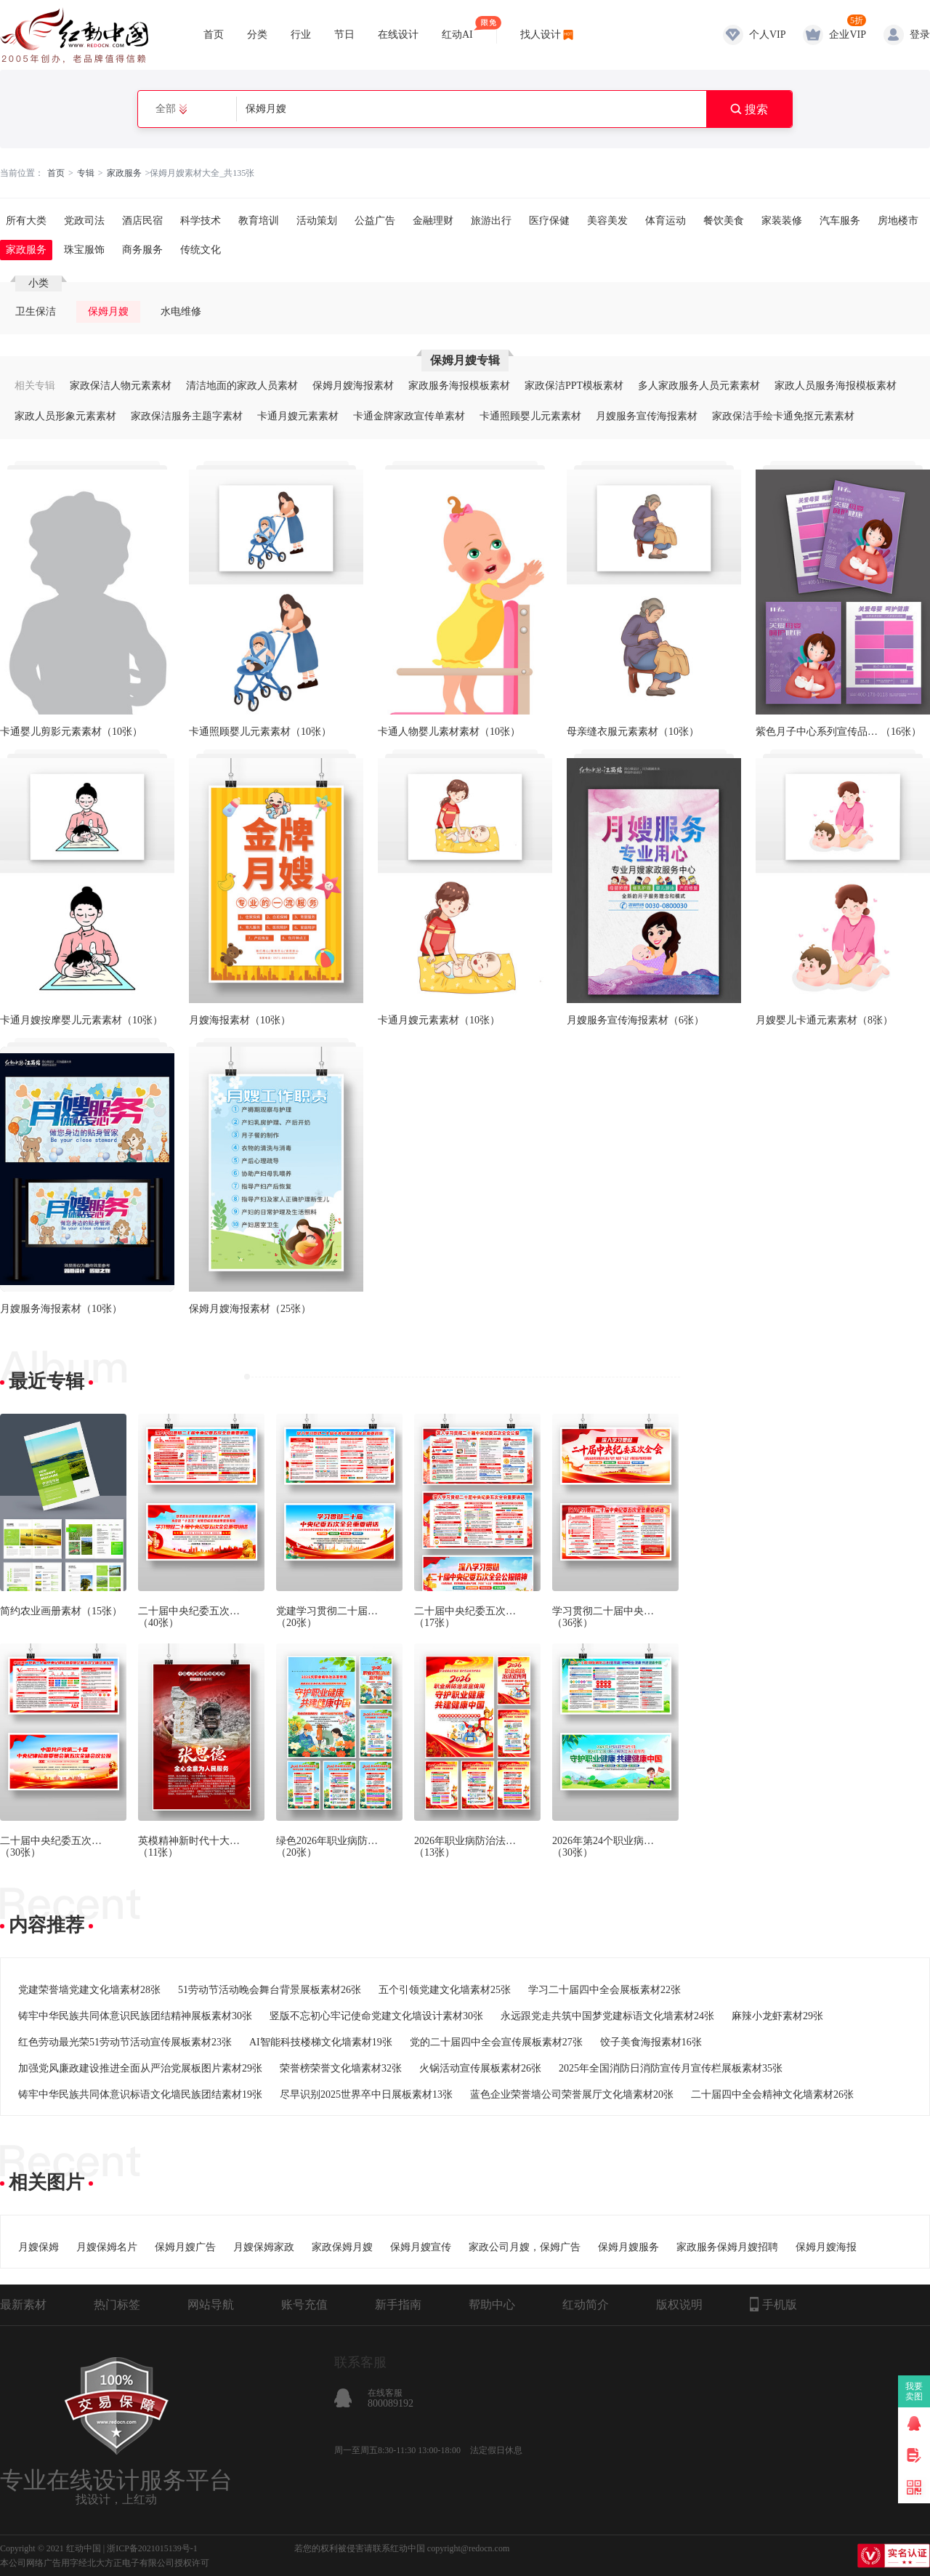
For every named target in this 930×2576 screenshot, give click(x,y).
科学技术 (200, 220)
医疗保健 (549, 220)
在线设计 (398, 34)
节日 (344, 34)
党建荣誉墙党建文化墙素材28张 (89, 1989)
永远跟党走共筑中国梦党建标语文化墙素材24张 (607, 2016)
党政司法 (84, 220)
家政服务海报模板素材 (459, 385)
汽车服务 (840, 220)
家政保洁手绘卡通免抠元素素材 (783, 416)
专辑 (85, 173)
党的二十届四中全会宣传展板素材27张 (496, 2042)
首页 (213, 34)
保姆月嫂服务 (628, 2247)
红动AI (457, 28)
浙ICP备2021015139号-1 (152, 2548)
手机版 (773, 2304)
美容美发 (607, 220)
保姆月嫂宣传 (420, 2247)
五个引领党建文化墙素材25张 (445, 1989)
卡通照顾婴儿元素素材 (530, 416)
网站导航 (210, 2304)
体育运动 (665, 220)
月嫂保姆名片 (106, 2247)
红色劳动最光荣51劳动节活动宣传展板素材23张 (125, 2042)
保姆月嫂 (108, 311)
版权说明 (679, 2304)
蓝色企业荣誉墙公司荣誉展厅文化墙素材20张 (572, 2094)
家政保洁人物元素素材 (120, 385)
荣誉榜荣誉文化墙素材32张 (341, 2068)
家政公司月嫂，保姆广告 (525, 2247)
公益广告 (375, 220)
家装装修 (781, 220)
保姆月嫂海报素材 (353, 385)
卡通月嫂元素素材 (298, 416)
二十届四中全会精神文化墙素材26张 (772, 2094)
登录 (920, 34)
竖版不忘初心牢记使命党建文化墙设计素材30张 (376, 2016)
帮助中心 (492, 2304)
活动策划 (316, 220)
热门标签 (117, 2304)
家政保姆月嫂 (342, 2247)
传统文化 (200, 249)
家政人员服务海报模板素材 (836, 385)
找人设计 (540, 34)
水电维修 (181, 311)
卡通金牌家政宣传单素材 (409, 416)
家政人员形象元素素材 (65, 416)
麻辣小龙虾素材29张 (777, 2016)
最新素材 (23, 2304)
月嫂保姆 (38, 2247)
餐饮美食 (723, 220)
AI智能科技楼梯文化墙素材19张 (320, 2042)
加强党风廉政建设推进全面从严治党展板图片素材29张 (140, 2068)
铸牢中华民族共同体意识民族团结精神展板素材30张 (135, 2016)
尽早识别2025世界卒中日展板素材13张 (366, 2094)
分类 (257, 34)
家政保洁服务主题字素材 (187, 416)
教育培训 (258, 220)
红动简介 (585, 2304)
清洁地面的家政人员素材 (242, 385)
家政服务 (124, 173)
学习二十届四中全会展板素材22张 (604, 1989)
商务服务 (142, 249)
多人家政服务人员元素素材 (699, 385)
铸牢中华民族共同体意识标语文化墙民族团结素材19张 (140, 2094)
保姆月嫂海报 (826, 2247)
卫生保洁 (35, 311)
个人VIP (767, 34)
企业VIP (847, 34)
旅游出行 (491, 220)
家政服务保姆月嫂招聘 (727, 2247)
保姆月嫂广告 (185, 2247)
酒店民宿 (142, 220)
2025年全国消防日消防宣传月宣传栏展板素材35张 (671, 2068)
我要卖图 (914, 2391)
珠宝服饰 (84, 249)
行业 (301, 34)
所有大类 (26, 220)
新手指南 (398, 2304)
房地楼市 (898, 220)
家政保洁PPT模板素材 (574, 385)
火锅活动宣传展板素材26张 (480, 2068)
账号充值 (304, 2304)
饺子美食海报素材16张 (651, 2042)
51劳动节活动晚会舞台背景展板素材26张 (269, 1989)
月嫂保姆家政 (263, 2247)
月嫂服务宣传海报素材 (647, 416)
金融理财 (433, 220)
